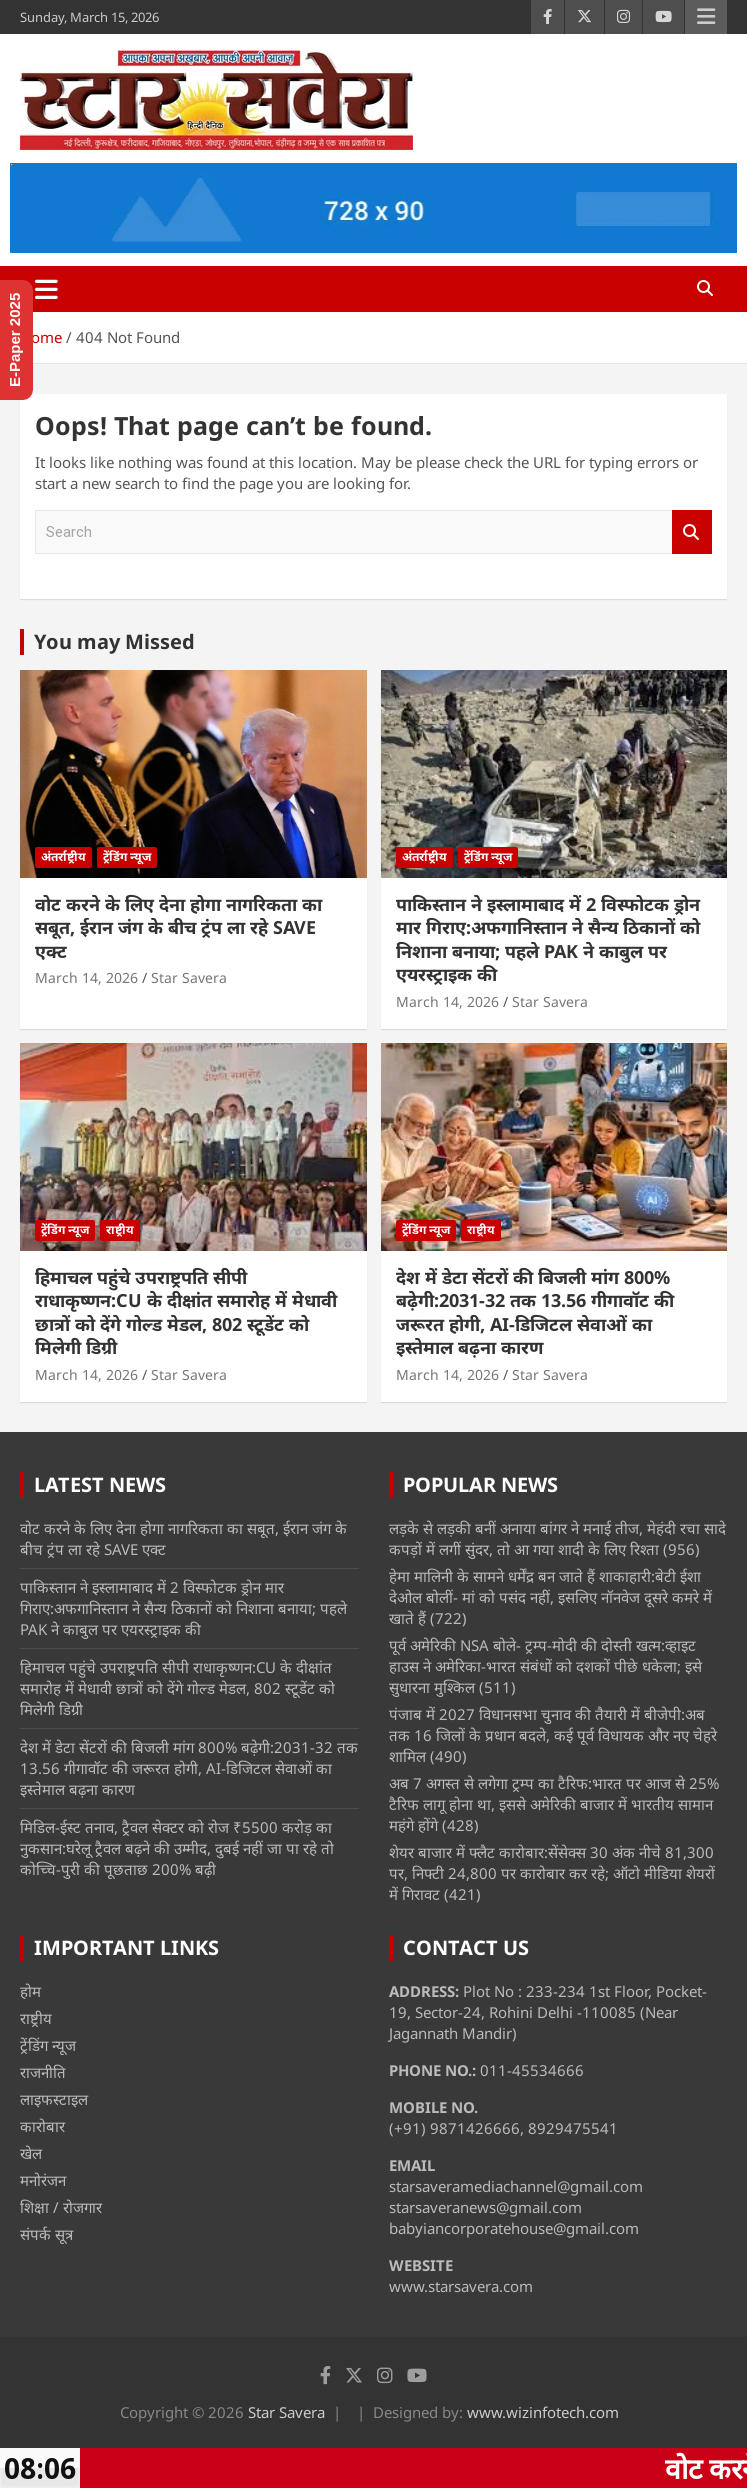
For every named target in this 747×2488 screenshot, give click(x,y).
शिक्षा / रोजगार (61, 2207)
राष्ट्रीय (120, 1229)
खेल (31, 2153)
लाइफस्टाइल (54, 2099)
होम (30, 1991)
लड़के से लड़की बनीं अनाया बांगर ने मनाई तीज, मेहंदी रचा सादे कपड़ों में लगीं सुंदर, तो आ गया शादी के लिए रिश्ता (557, 1538)
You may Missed (114, 641)
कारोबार (42, 2126)
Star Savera (189, 977)
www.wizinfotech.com (543, 2412)
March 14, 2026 (86, 977)
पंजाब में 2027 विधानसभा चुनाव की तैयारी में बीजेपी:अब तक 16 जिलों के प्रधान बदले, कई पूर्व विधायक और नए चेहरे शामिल (553, 1735)
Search (692, 532)
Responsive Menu (706, 17)
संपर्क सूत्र (46, 2234)
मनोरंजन (43, 2180)
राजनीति (43, 2072)
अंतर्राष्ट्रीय (63, 856)
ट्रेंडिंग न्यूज (127, 856)
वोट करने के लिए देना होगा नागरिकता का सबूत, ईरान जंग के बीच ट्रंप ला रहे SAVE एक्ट (178, 927)
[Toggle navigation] (46, 289)
